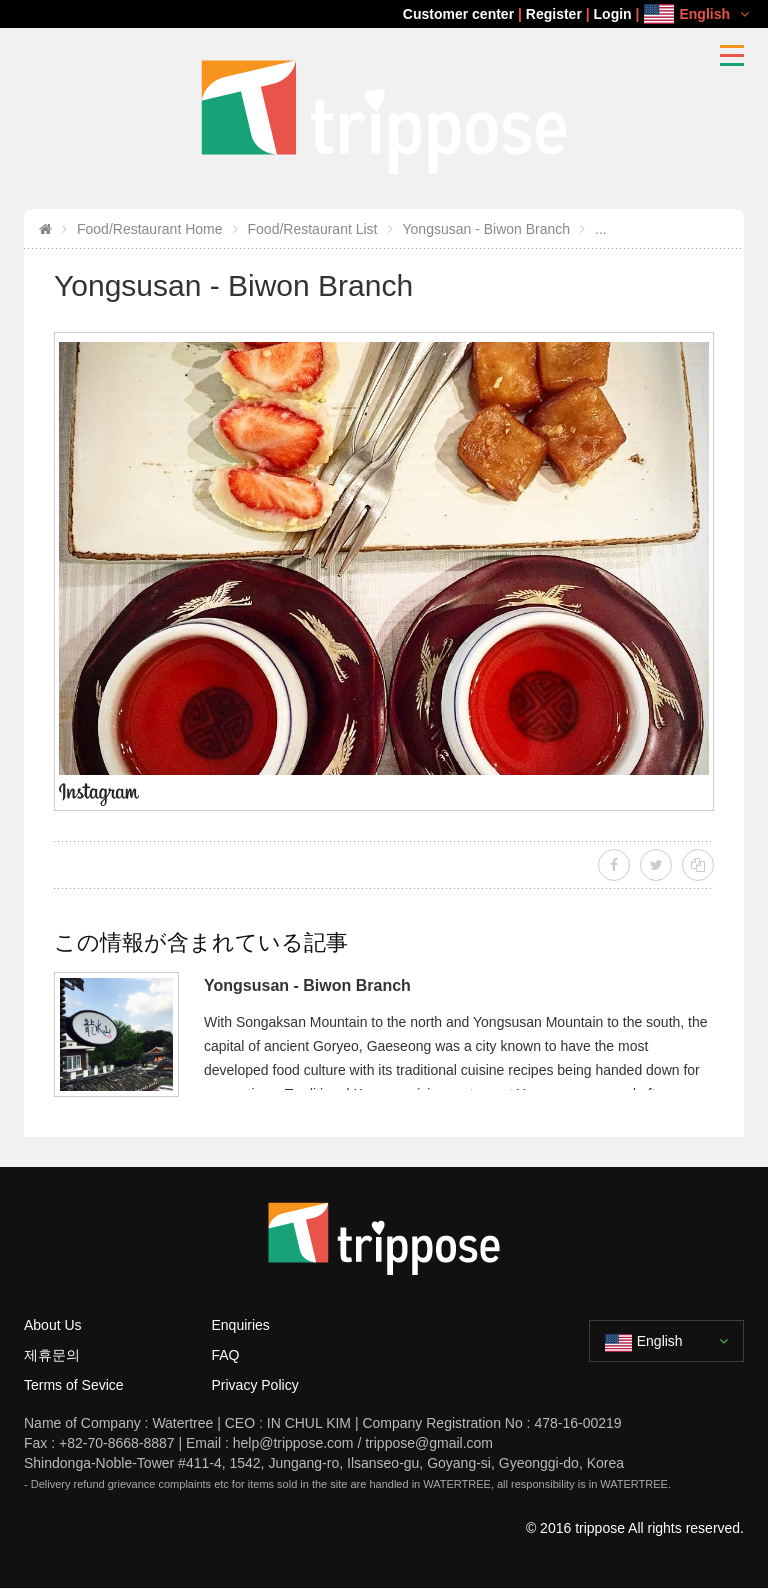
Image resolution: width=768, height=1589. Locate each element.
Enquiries (241, 1325)
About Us (53, 1325)
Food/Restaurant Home (150, 229)
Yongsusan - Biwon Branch (487, 229)
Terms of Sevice (74, 1385)
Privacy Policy (255, 1385)
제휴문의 (52, 1355)
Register (554, 14)
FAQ (226, 1355)
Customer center (458, 14)
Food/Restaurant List (313, 229)
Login (613, 14)
